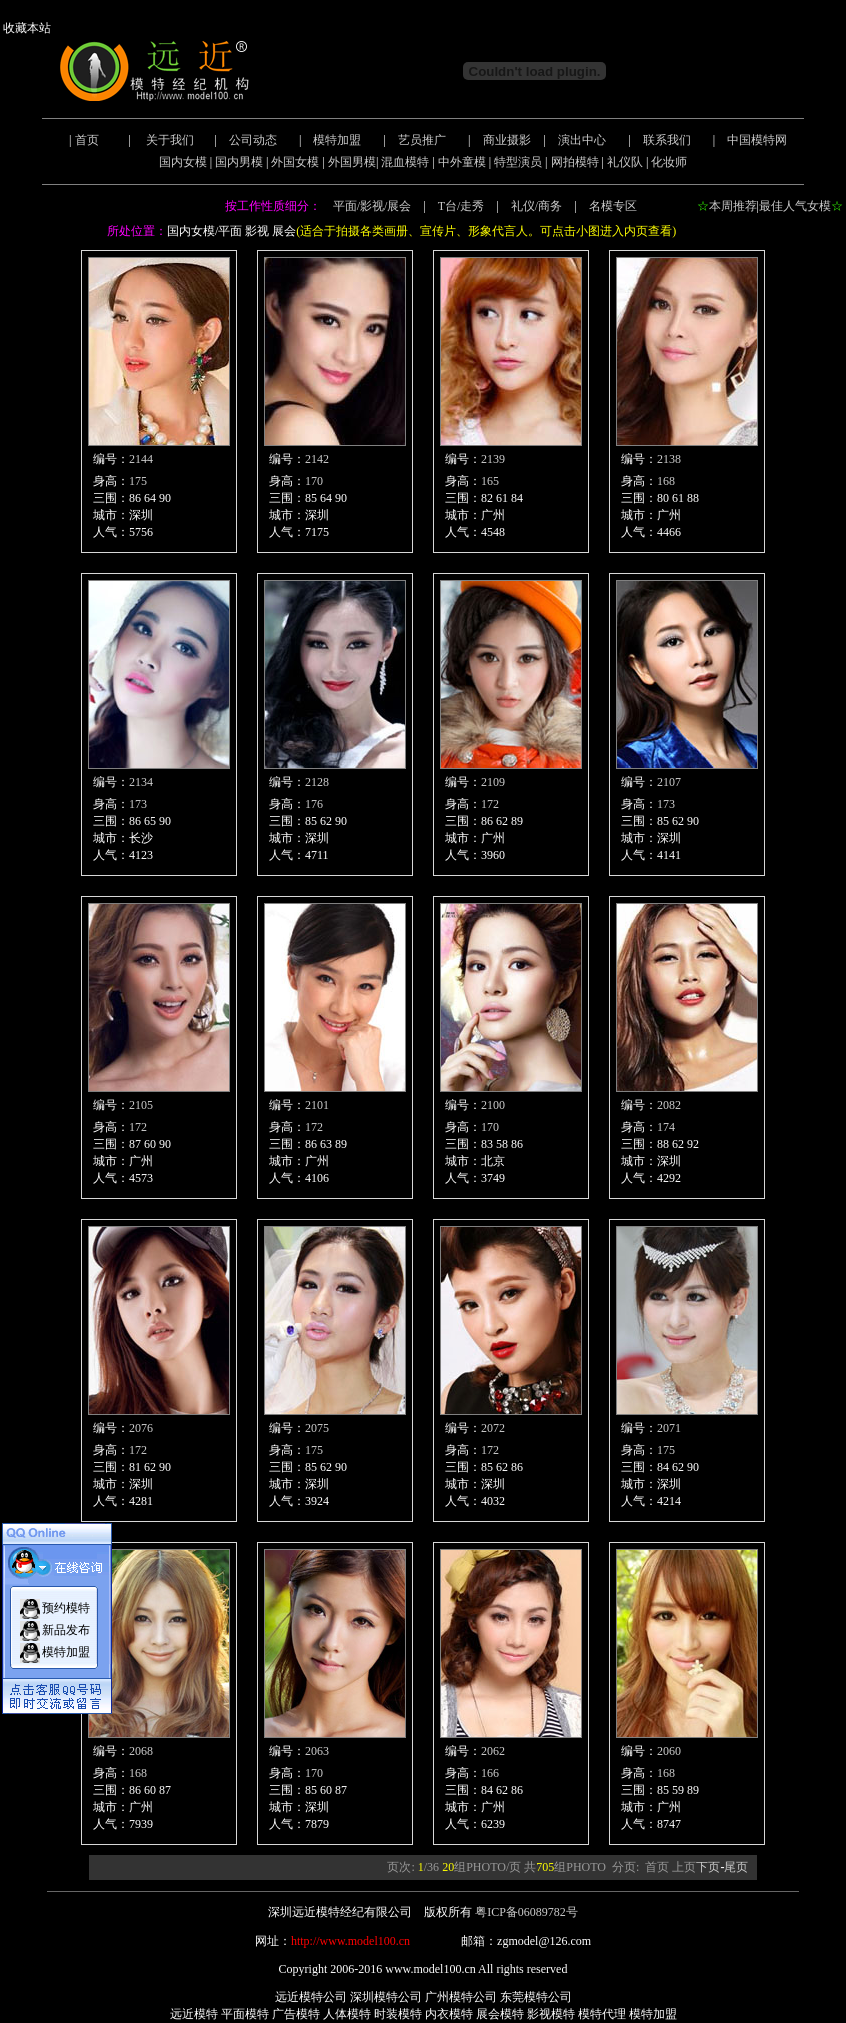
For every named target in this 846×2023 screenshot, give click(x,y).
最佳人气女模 (795, 206)
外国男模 (352, 162)
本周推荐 (733, 206)
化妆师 (669, 162)
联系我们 (667, 140)
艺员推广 (422, 140)
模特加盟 (337, 140)
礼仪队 (625, 162)
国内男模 (239, 162)
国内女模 (183, 162)
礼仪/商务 (536, 206)
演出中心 (582, 140)
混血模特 (405, 162)
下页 (708, 1867)
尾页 (736, 1867)
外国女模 (295, 162)
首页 (87, 140)
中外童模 (462, 162)
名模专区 (613, 206)
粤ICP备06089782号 (526, 1912)
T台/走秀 (461, 206)
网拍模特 (575, 162)
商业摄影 (507, 140)
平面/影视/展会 (372, 206)
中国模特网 (757, 140)
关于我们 (170, 140)
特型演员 (518, 162)
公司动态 (253, 140)
